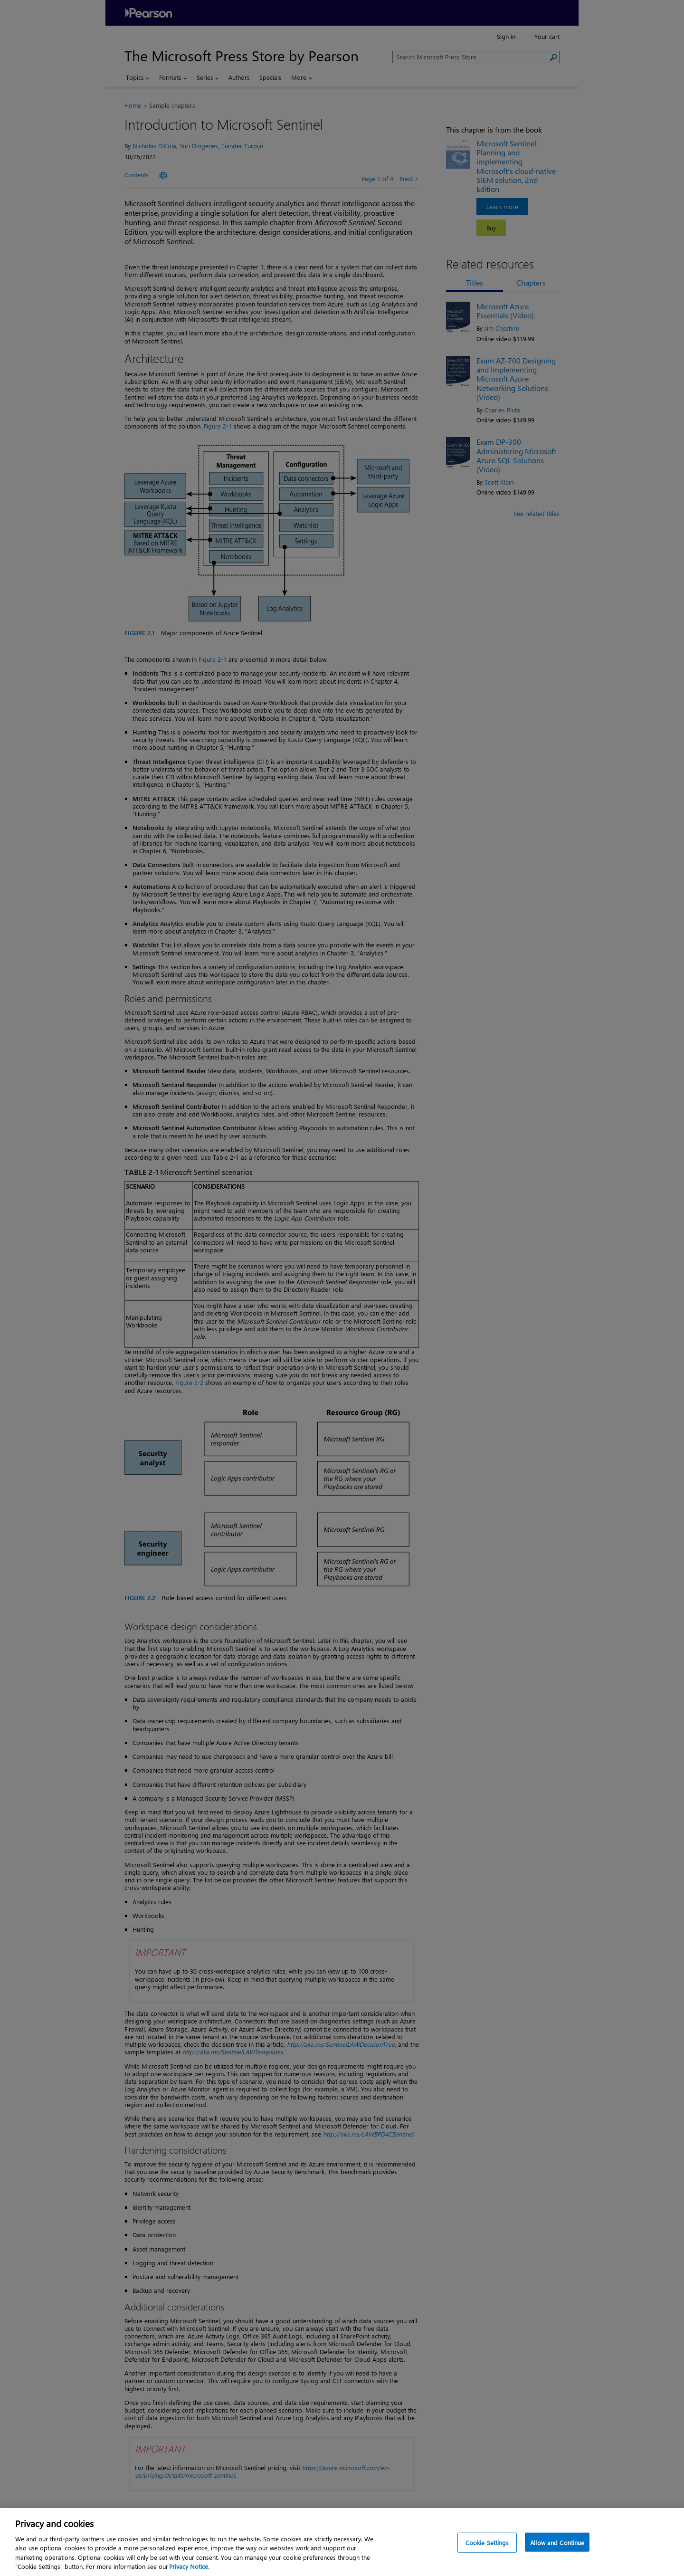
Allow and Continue (557, 2542)
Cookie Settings (487, 2542)
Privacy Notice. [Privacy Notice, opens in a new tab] (189, 2566)
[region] (342, 2542)
